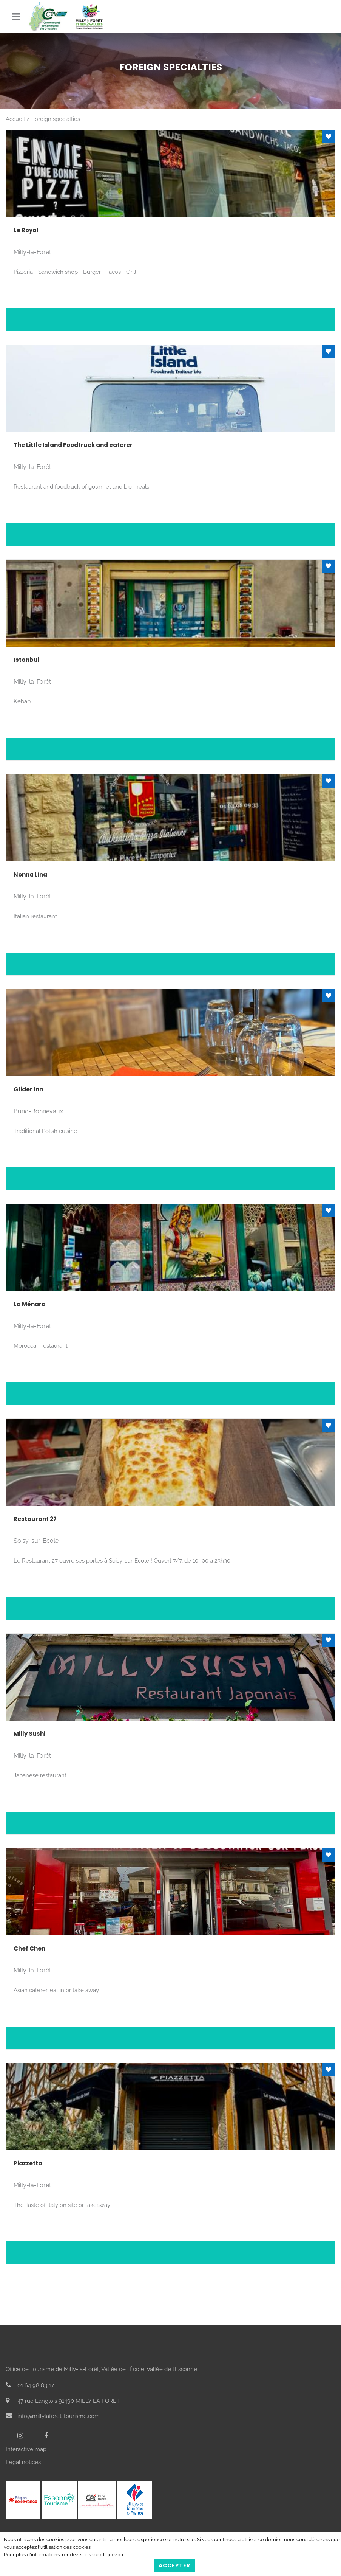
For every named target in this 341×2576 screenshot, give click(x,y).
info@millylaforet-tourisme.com (53, 2416)
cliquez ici (111, 2554)
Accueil (15, 119)
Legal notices (23, 2462)
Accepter (174, 2565)
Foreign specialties (55, 119)
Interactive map (26, 2449)
